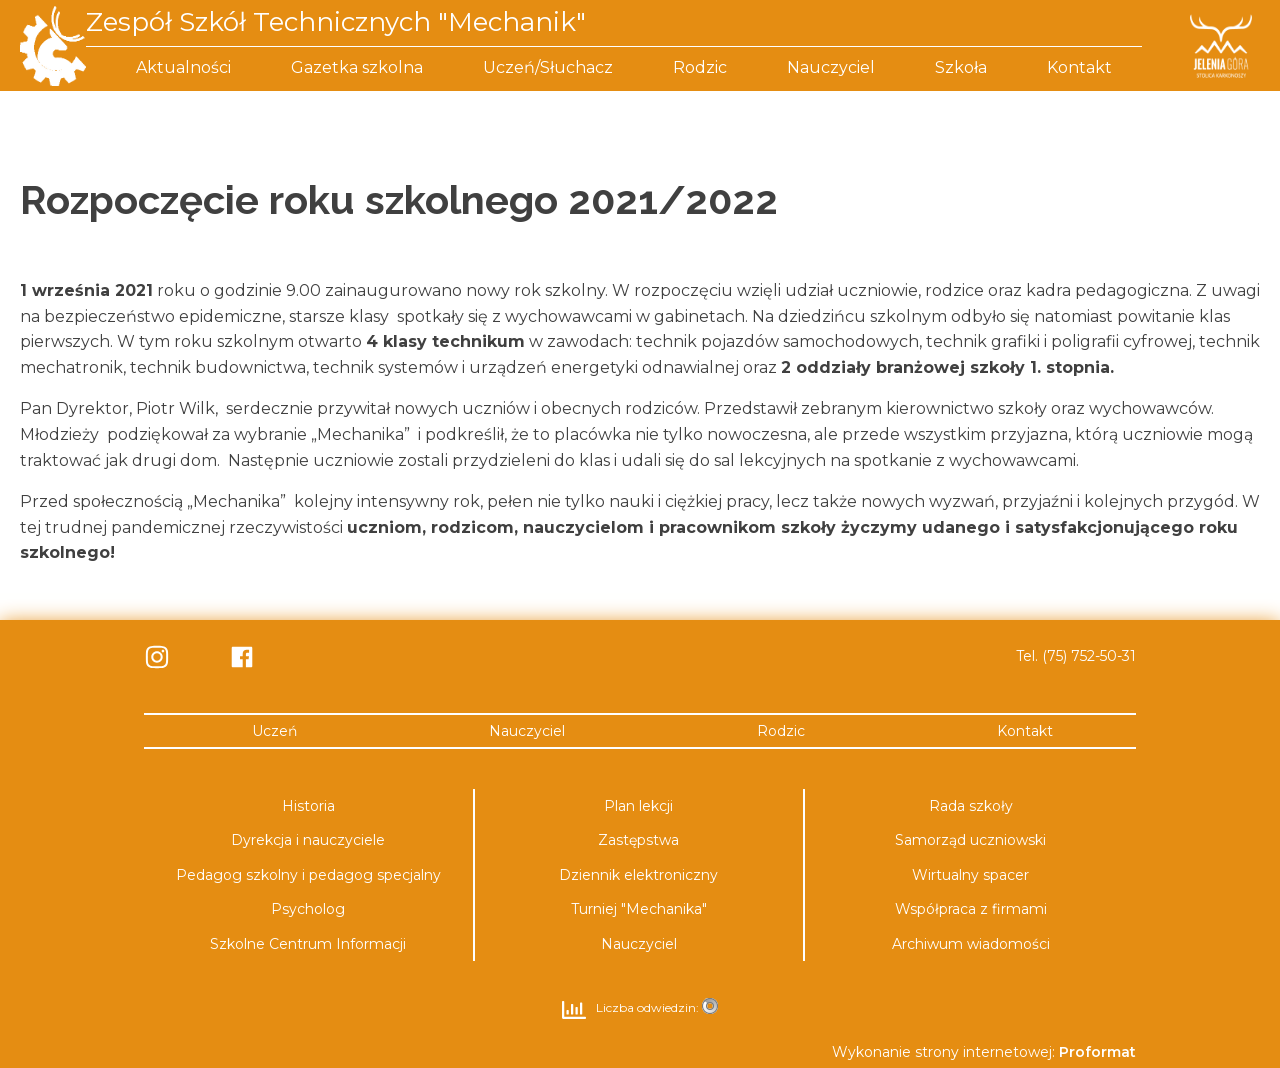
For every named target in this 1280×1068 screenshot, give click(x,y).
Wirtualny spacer (970, 875)
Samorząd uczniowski (970, 840)
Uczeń (274, 731)
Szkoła (961, 67)
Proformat (1097, 1052)
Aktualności (183, 67)
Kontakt (1079, 67)
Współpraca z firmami (971, 909)
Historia (308, 806)
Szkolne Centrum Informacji (308, 944)
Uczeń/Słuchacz (548, 67)
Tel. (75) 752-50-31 (1076, 656)
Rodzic (700, 67)
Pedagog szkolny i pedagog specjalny (308, 875)
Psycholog (308, 909)
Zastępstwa (638, 840)
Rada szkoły (971, 806)
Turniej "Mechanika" (639, 909)
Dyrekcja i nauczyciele (308, 840)
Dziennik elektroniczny (638, 875)
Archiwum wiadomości (971, 944)
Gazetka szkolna (357, 67)
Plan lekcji (638, 806)
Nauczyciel (831, 67)
